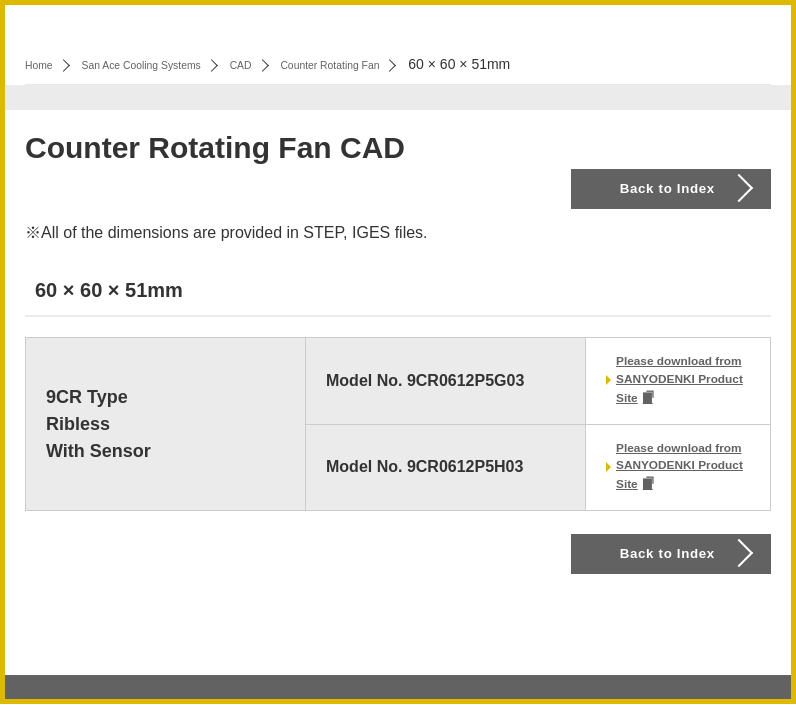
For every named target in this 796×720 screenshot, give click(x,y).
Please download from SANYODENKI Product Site (681, 389)
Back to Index (691, 199)
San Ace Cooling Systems (171, 64)
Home (43, 64)
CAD (296, 64)
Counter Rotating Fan (407, 64)
